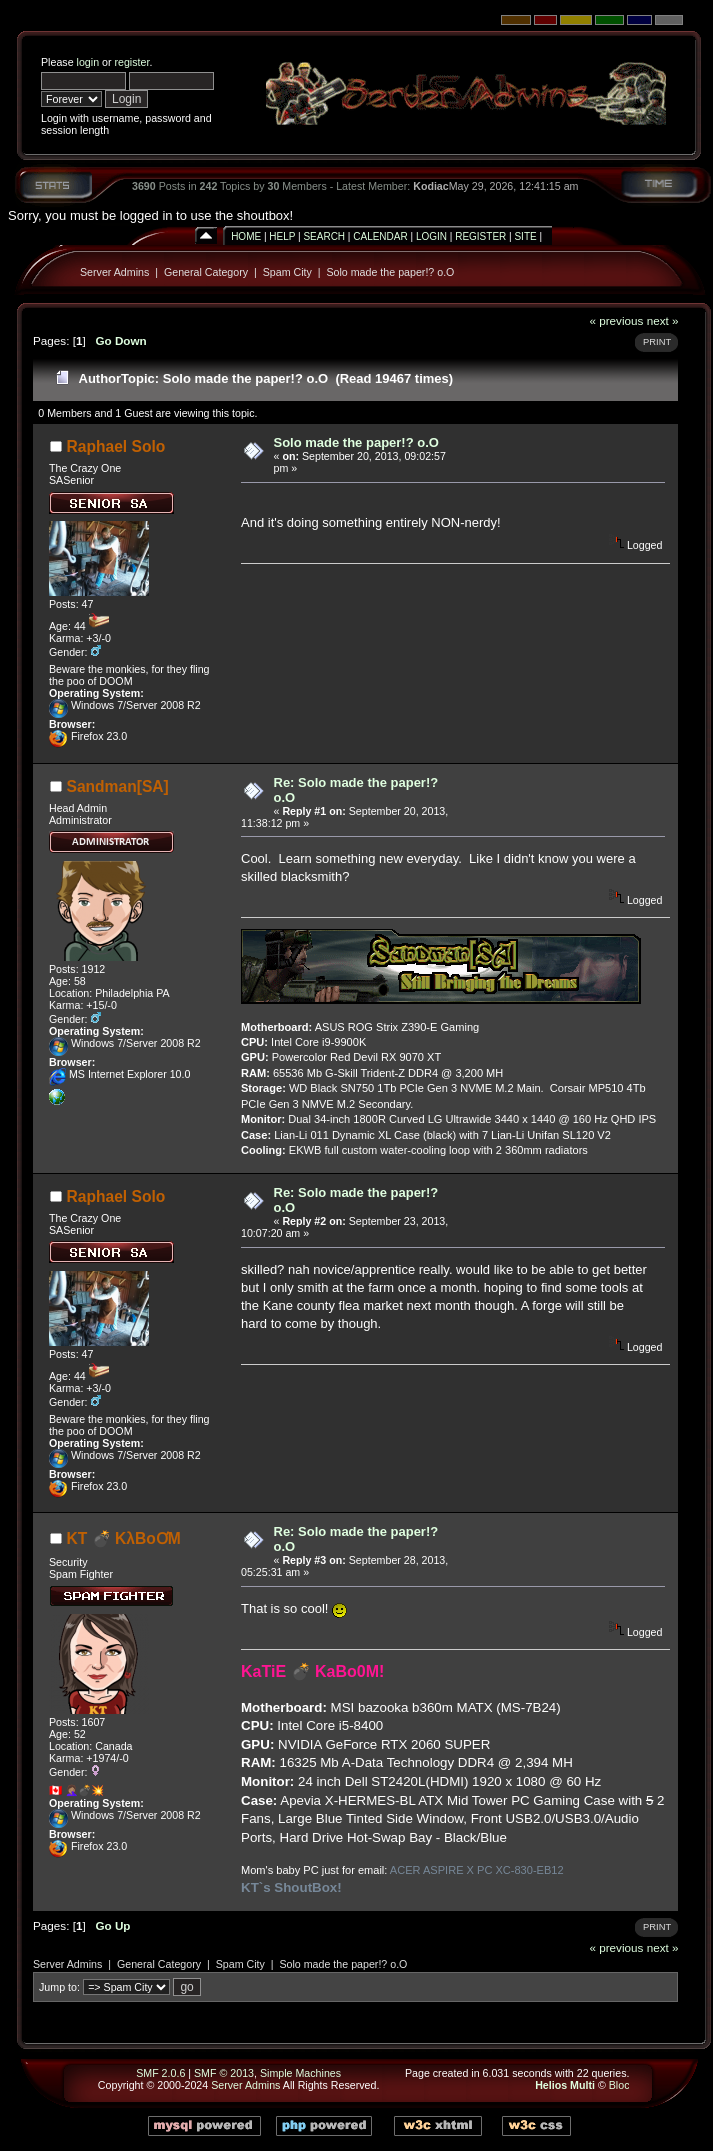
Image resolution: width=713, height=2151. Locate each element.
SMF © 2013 (224, 2073)
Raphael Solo (116, 446)
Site (525, 236)
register (131, 62)
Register (480, 236)
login (88, 62)
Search (324, 236)
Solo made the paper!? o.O (390, 272)
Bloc (619, 2085)
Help (282, 236)
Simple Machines (300, 2073)
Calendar (380, 236)
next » (663, 320)
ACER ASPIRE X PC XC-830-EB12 (477, 1870)
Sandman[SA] (118, 786)
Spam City (287, 272)
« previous (616, 320)
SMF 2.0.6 (160, 2073)
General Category (206, 272)
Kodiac (431, 186)
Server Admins (114, 272)
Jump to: (59, 1987)
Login (431, 236)
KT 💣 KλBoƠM (124, 1538)
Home (246, 236)
